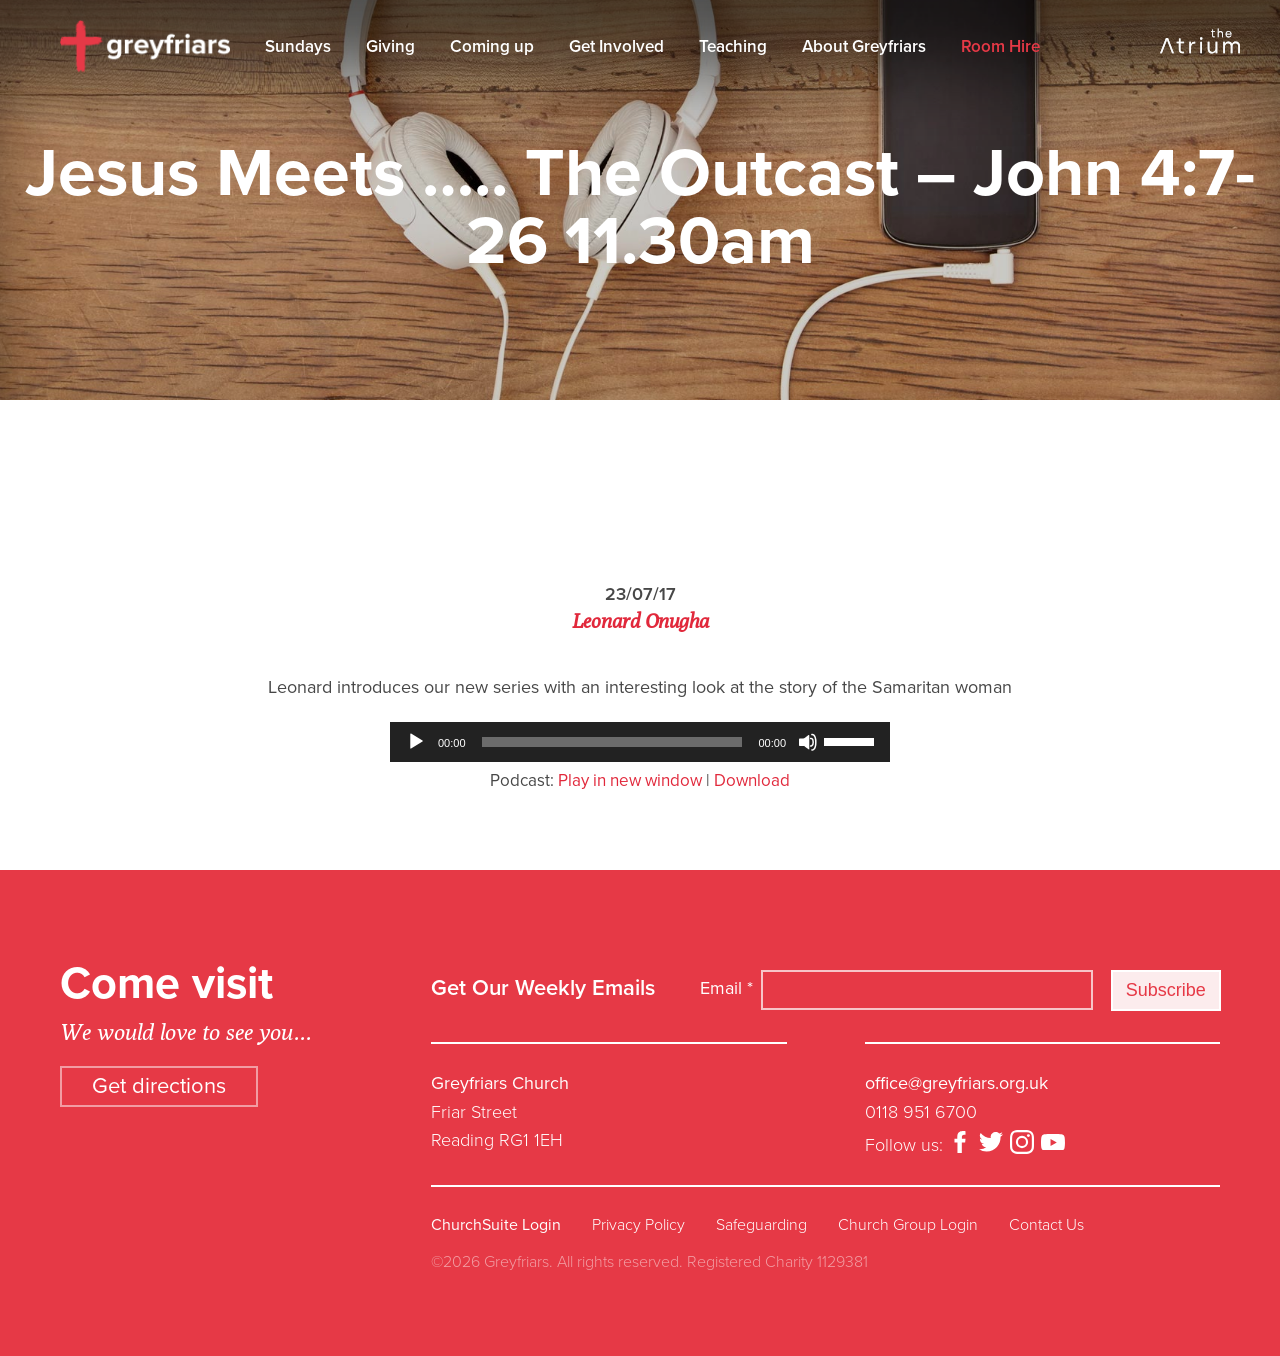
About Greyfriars (864, 46)
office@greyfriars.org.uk (956, 1083)
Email (726, 988)
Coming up (492, 46)
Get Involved (616, 46)
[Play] (416, 742)
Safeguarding (761, 1225)
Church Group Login (908, 1225)
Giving (390, 46)
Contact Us (1046, 1225)
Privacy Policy (638, 1225)
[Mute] (808, 742)
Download (752, 780)
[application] (640, 742)
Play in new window (630, 780)
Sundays (298, 46)
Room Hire (1000, 46)
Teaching (733, 46)
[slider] (612, 742)
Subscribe (1166, 990)
